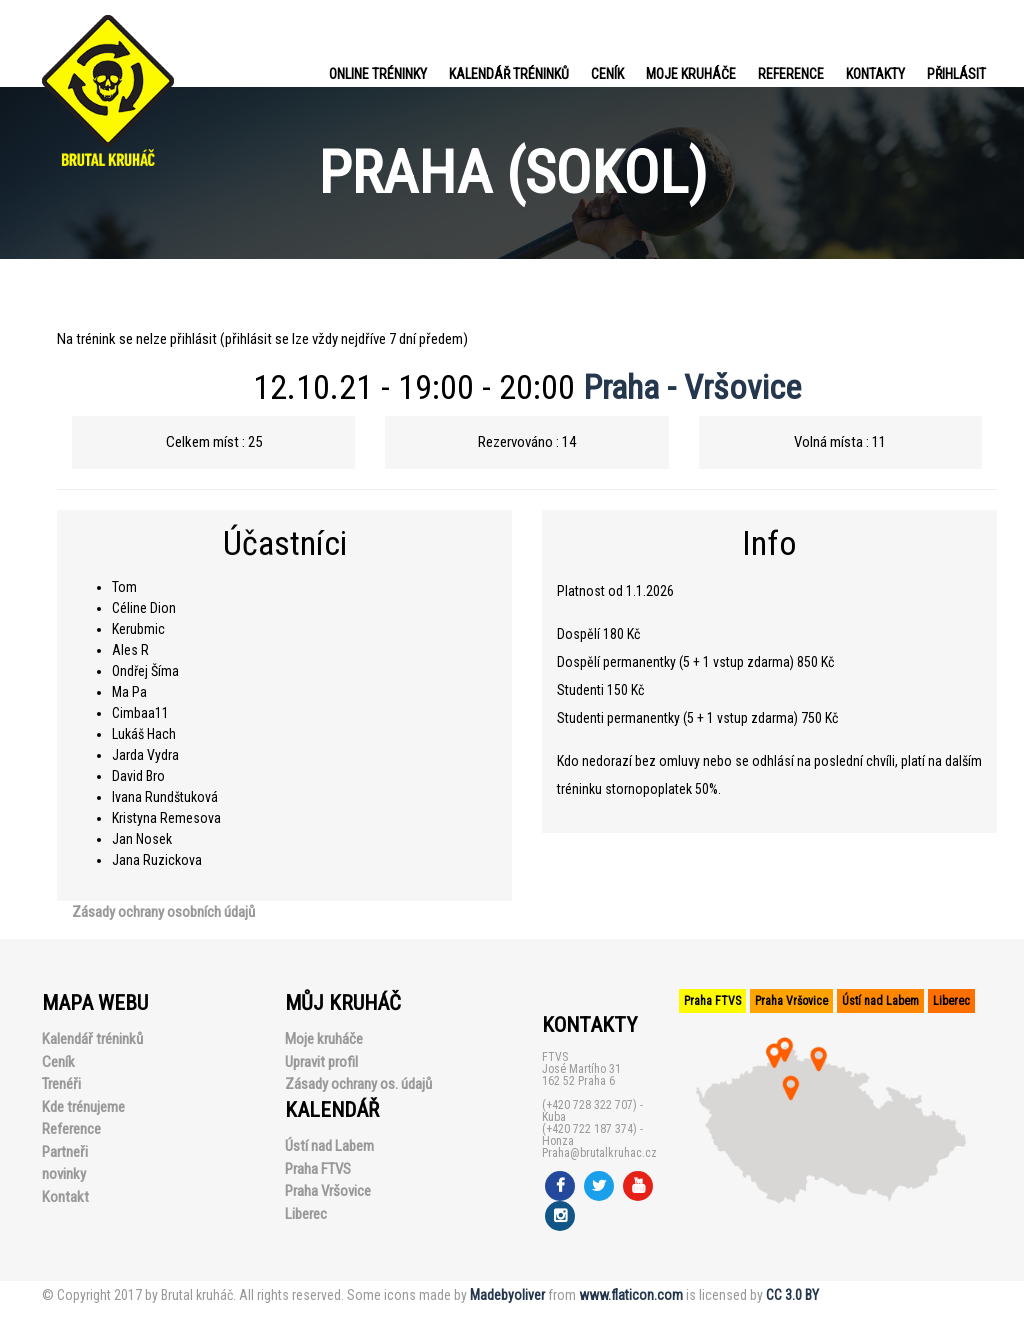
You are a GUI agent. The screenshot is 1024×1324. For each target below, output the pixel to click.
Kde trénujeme (83, 1107)
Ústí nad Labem (329, 1146)
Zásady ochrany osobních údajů (163, 912)
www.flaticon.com (631, 1295)
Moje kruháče (691, 74)
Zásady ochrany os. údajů (358, 1084)
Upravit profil (321, 1062)
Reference (791, 74)
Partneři (65, 1152)
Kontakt (65, 1197)
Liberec (306, 1214)
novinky (64, 1174)
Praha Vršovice (328, 1191)
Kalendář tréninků (509, 74)
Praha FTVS (318, 1169)
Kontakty (875, 74)
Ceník (607, 74)
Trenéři (61, 1084)
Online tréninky (378, 74)
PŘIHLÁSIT (956, 74)
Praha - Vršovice (692, 387)
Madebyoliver (507, 1295)
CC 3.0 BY (792, 1295)
